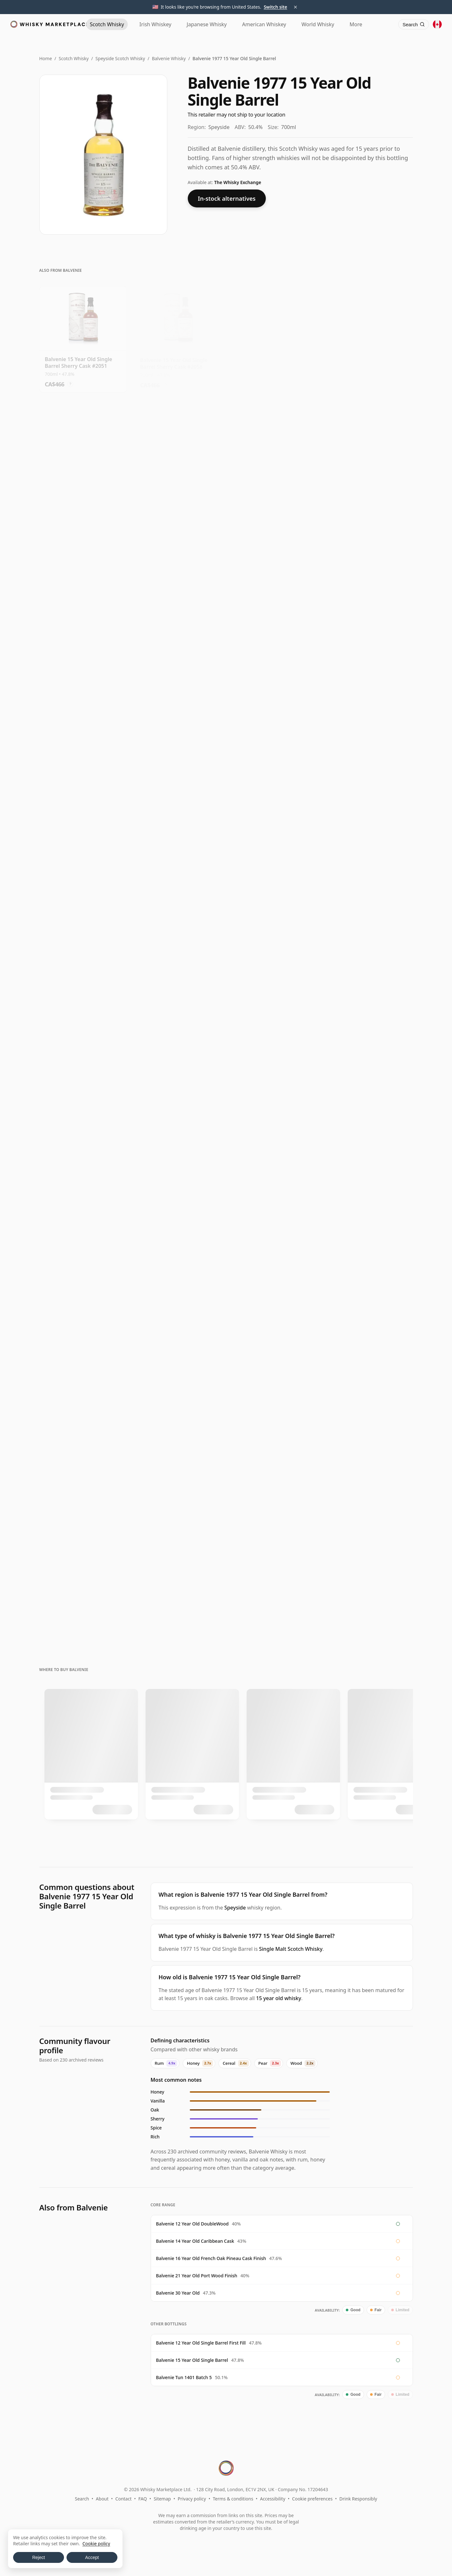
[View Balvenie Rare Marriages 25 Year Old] (178, 1589)
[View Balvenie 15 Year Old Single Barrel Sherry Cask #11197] (83, 905)
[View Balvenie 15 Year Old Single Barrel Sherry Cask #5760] (178, 564)
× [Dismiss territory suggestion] (295, 7)
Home (45, 58)
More (356, 24)
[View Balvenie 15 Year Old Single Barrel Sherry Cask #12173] (83, 791)
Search (82, 2499)
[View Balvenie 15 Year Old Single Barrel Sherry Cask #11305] (369, 791)
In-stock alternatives (227, 198)
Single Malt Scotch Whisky (290, 1948)
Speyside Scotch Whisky (120, 58)
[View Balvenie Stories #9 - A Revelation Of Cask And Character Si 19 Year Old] (273, 1475)
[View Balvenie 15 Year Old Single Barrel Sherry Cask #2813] (273, 905)
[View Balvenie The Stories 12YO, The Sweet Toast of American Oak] (273, 1019)
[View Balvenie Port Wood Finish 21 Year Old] (178, 1361)
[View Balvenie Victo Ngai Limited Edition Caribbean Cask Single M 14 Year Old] (83, 1133)
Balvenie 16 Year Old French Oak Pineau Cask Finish (211, 2258)
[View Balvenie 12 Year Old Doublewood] (369, 1019)
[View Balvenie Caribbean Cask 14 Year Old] (83, 1247)
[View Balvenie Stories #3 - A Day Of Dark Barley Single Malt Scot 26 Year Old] (273, 1589)
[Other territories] (437, 24)
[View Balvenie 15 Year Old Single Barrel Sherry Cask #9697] (273, 678)
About (102, 2499)
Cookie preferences (312, 2499)
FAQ (143, 2499)
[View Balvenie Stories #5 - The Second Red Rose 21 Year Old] (369, 1475)
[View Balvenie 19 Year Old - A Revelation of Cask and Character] (83, 1589)
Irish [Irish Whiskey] (155, 24)
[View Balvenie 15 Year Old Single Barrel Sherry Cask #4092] (273, 564)
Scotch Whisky (74, 58)
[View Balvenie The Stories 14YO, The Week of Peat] (273, 1247)
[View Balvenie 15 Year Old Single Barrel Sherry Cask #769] (273, 336)
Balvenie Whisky (169, 58)
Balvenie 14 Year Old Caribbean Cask (195, 2241)
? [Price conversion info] (70, 381)
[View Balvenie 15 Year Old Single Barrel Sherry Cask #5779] (178, 905)
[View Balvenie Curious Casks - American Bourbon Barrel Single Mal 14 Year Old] (273, 1133)
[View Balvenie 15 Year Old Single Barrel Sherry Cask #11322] (83, 678)
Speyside (235, 1907)
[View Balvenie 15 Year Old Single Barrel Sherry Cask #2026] (369, 678)
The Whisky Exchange (237, 182)
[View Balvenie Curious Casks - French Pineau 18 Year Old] (273, 1361)
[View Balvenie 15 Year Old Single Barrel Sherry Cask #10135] (178, 450)
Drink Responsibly (358, 2499)
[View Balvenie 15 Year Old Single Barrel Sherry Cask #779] (273, 450)
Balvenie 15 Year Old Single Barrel (192, 2360)
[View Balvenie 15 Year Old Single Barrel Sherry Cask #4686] (369, 450)
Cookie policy (96, 2543)
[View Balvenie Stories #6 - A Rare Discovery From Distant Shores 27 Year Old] (369, 1589)
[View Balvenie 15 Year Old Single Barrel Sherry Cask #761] (178, 791)
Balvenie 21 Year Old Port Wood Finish (196, 2276)
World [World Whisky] (317, 24)
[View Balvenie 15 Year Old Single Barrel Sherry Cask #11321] (273, 791)
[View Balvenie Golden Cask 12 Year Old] (178, 1133)
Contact (123, 2499)
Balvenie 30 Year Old (178, 2293)
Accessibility (272, 2499)
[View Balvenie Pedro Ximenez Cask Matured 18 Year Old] (83, 1475)
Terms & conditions (233, 2499)
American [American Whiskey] (264, 24)
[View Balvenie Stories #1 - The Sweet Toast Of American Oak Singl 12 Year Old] (369, 905)
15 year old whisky (278, 1998)
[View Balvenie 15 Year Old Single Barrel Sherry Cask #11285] (369, 564)
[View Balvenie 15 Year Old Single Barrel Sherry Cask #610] (83, 450)
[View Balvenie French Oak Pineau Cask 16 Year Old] (369, 1247)
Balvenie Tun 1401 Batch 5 (184, 2377)
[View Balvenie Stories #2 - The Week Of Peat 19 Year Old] (369, 1361)
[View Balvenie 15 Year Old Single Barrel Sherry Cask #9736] (178, 678)
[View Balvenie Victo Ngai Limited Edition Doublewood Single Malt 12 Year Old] (178, 1019)
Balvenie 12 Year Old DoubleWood (192, 2224)
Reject (38, 2557)
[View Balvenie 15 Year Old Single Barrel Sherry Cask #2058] (178, 336)
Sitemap (162, 2499)
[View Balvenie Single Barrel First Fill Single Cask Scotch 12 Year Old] (178, 1247)
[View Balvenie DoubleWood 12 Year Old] (83, 1019)
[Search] (413, 24)
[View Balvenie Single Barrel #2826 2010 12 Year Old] (83, 1361)
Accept (92, 2557)
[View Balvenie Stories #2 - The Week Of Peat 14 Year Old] (369, 1133)
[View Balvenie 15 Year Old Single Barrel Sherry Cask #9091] (83, 564)
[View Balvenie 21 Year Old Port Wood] (178, 1475)
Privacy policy (192, 2499)
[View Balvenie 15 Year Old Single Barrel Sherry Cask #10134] (369, 336)
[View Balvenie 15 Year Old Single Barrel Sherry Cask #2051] (83, 336)
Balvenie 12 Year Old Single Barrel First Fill (201, 2343)
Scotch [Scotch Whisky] (107, 24)
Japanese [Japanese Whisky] (207, 24)
